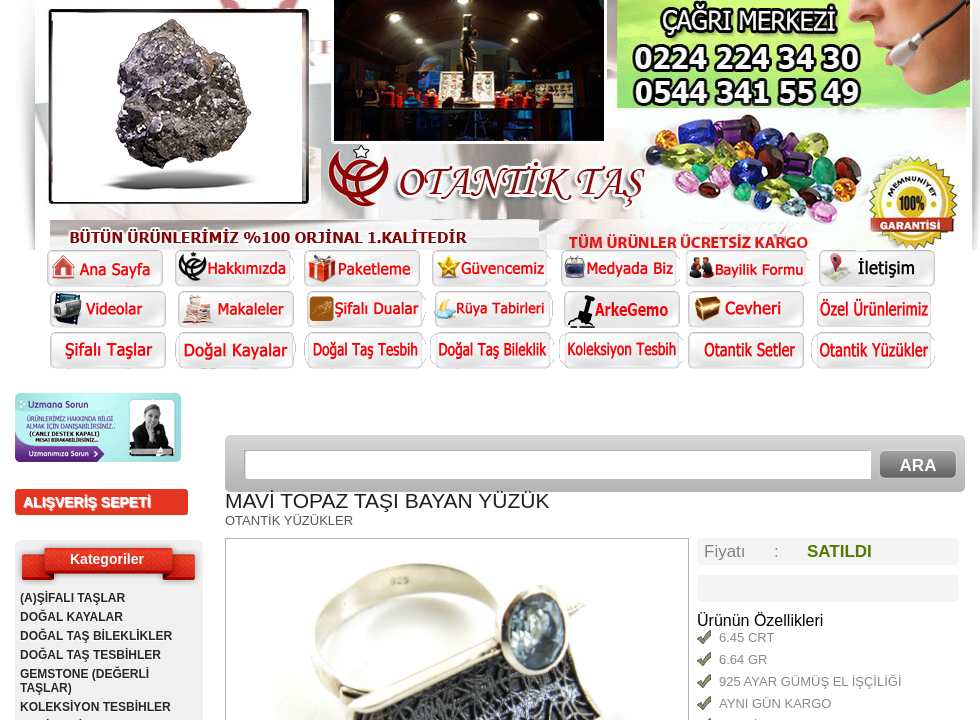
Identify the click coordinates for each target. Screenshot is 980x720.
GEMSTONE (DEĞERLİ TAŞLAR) (84, 681)
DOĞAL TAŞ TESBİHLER (90, 655)
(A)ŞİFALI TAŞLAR (72, 598)
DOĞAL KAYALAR (71, 617)
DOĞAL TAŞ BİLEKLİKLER (96, 636)
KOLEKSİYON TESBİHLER (95, 707)
